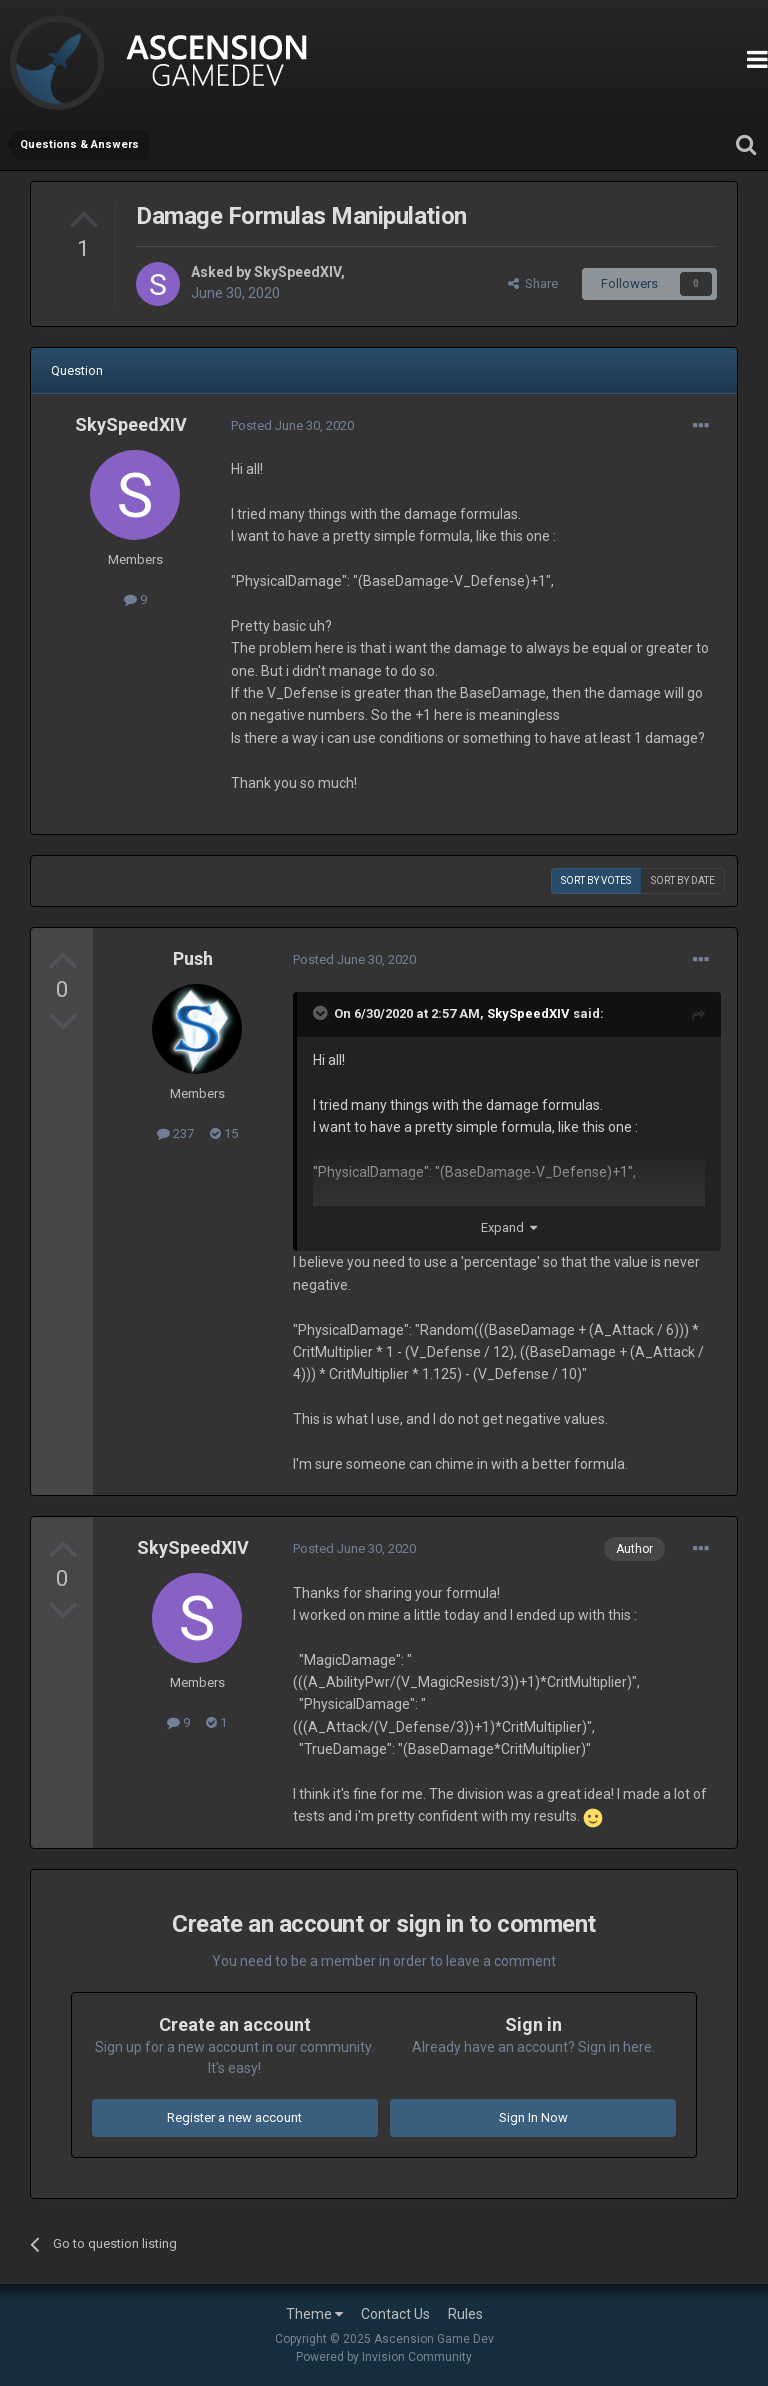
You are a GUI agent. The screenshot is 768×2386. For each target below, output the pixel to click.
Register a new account (234, 2117)
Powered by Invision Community (384, 2357)
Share (533, 283)
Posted (292, 425)
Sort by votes (596, 880)
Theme (314, 2314)
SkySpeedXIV (297, 272)
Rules (465, 2314)
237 (175, 1133)
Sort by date (683, 880)
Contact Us (395, 2314)
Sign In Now (533, 2117)
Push (193, 958)
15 (224, 1133)
